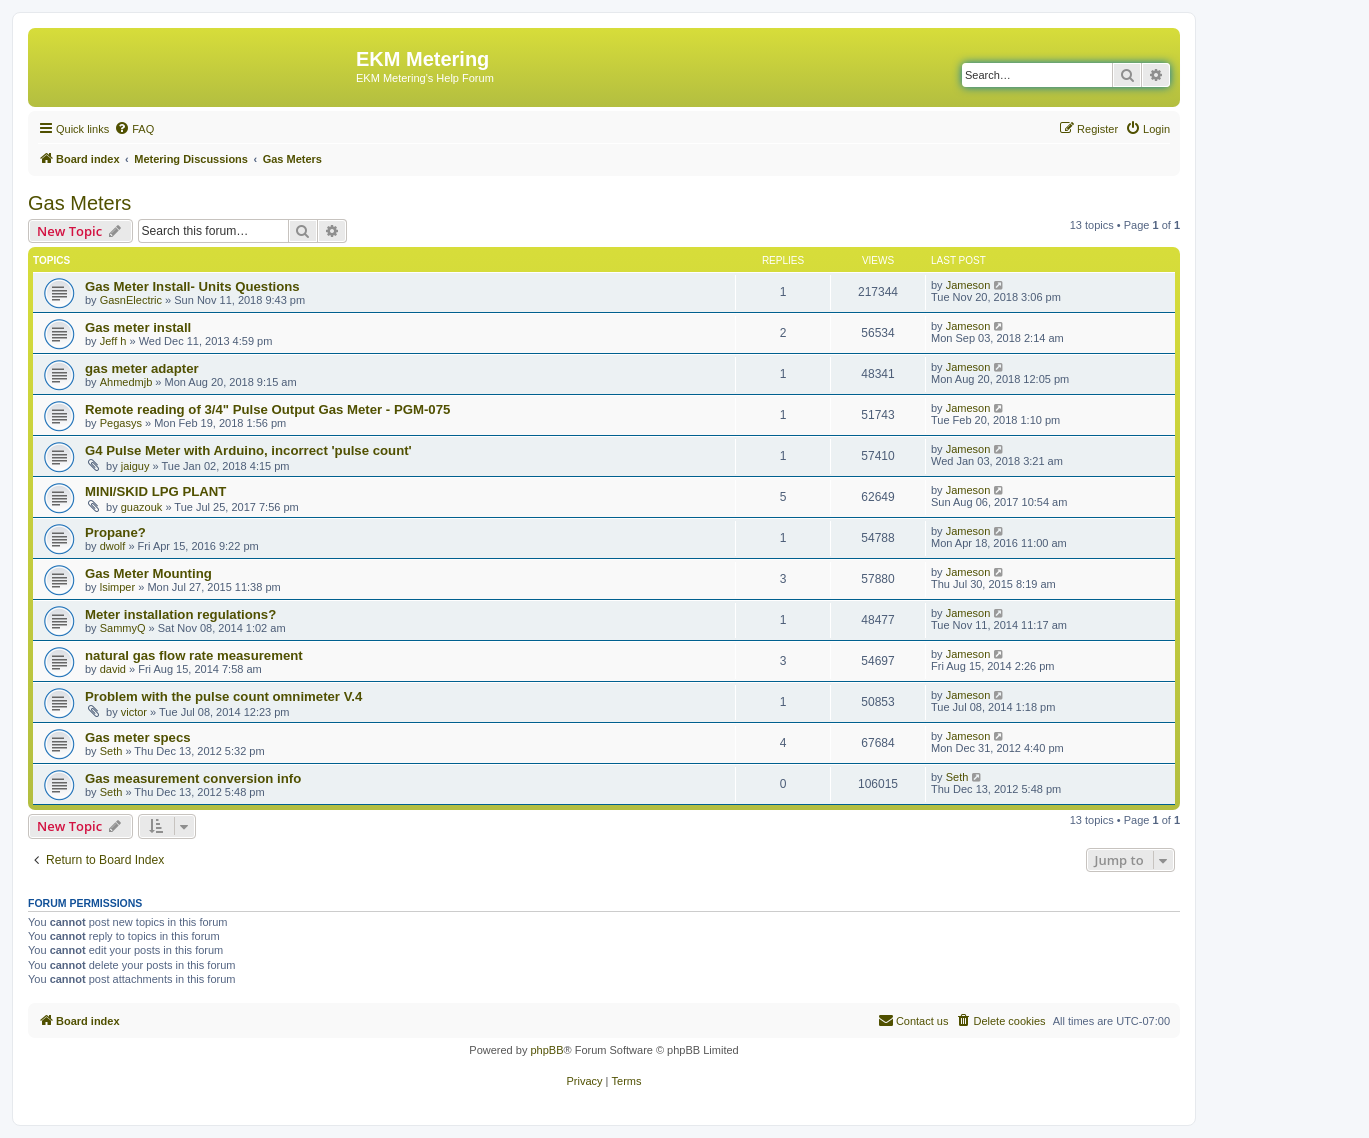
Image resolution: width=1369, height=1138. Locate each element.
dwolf (113, 546)
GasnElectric (131, 300)
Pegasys (121, 423)
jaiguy (135, 466)
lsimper (117, 587)
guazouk (142, 507)
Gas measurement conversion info (193, 778)
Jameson (968, 285)
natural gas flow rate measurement (194, 655)
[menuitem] (134, 129)
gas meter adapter (142, 368)
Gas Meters (79, 203)
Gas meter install (138, 327)
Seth (111, 751)
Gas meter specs (138, 737)
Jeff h (113, 341)
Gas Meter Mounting (148, 573)
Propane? (115, 532)
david (113, 669)
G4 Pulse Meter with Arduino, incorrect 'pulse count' (248, 450)
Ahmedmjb (126, 382)
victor (134, 712)
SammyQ (123, 628)
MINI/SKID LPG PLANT (155, 491)
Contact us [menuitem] (913, 1020)
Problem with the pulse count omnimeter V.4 (223, 696)
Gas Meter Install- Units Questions (192, 286)
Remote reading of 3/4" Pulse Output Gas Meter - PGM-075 (267, 409)
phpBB (546, 1050)
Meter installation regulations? (180, 614)
